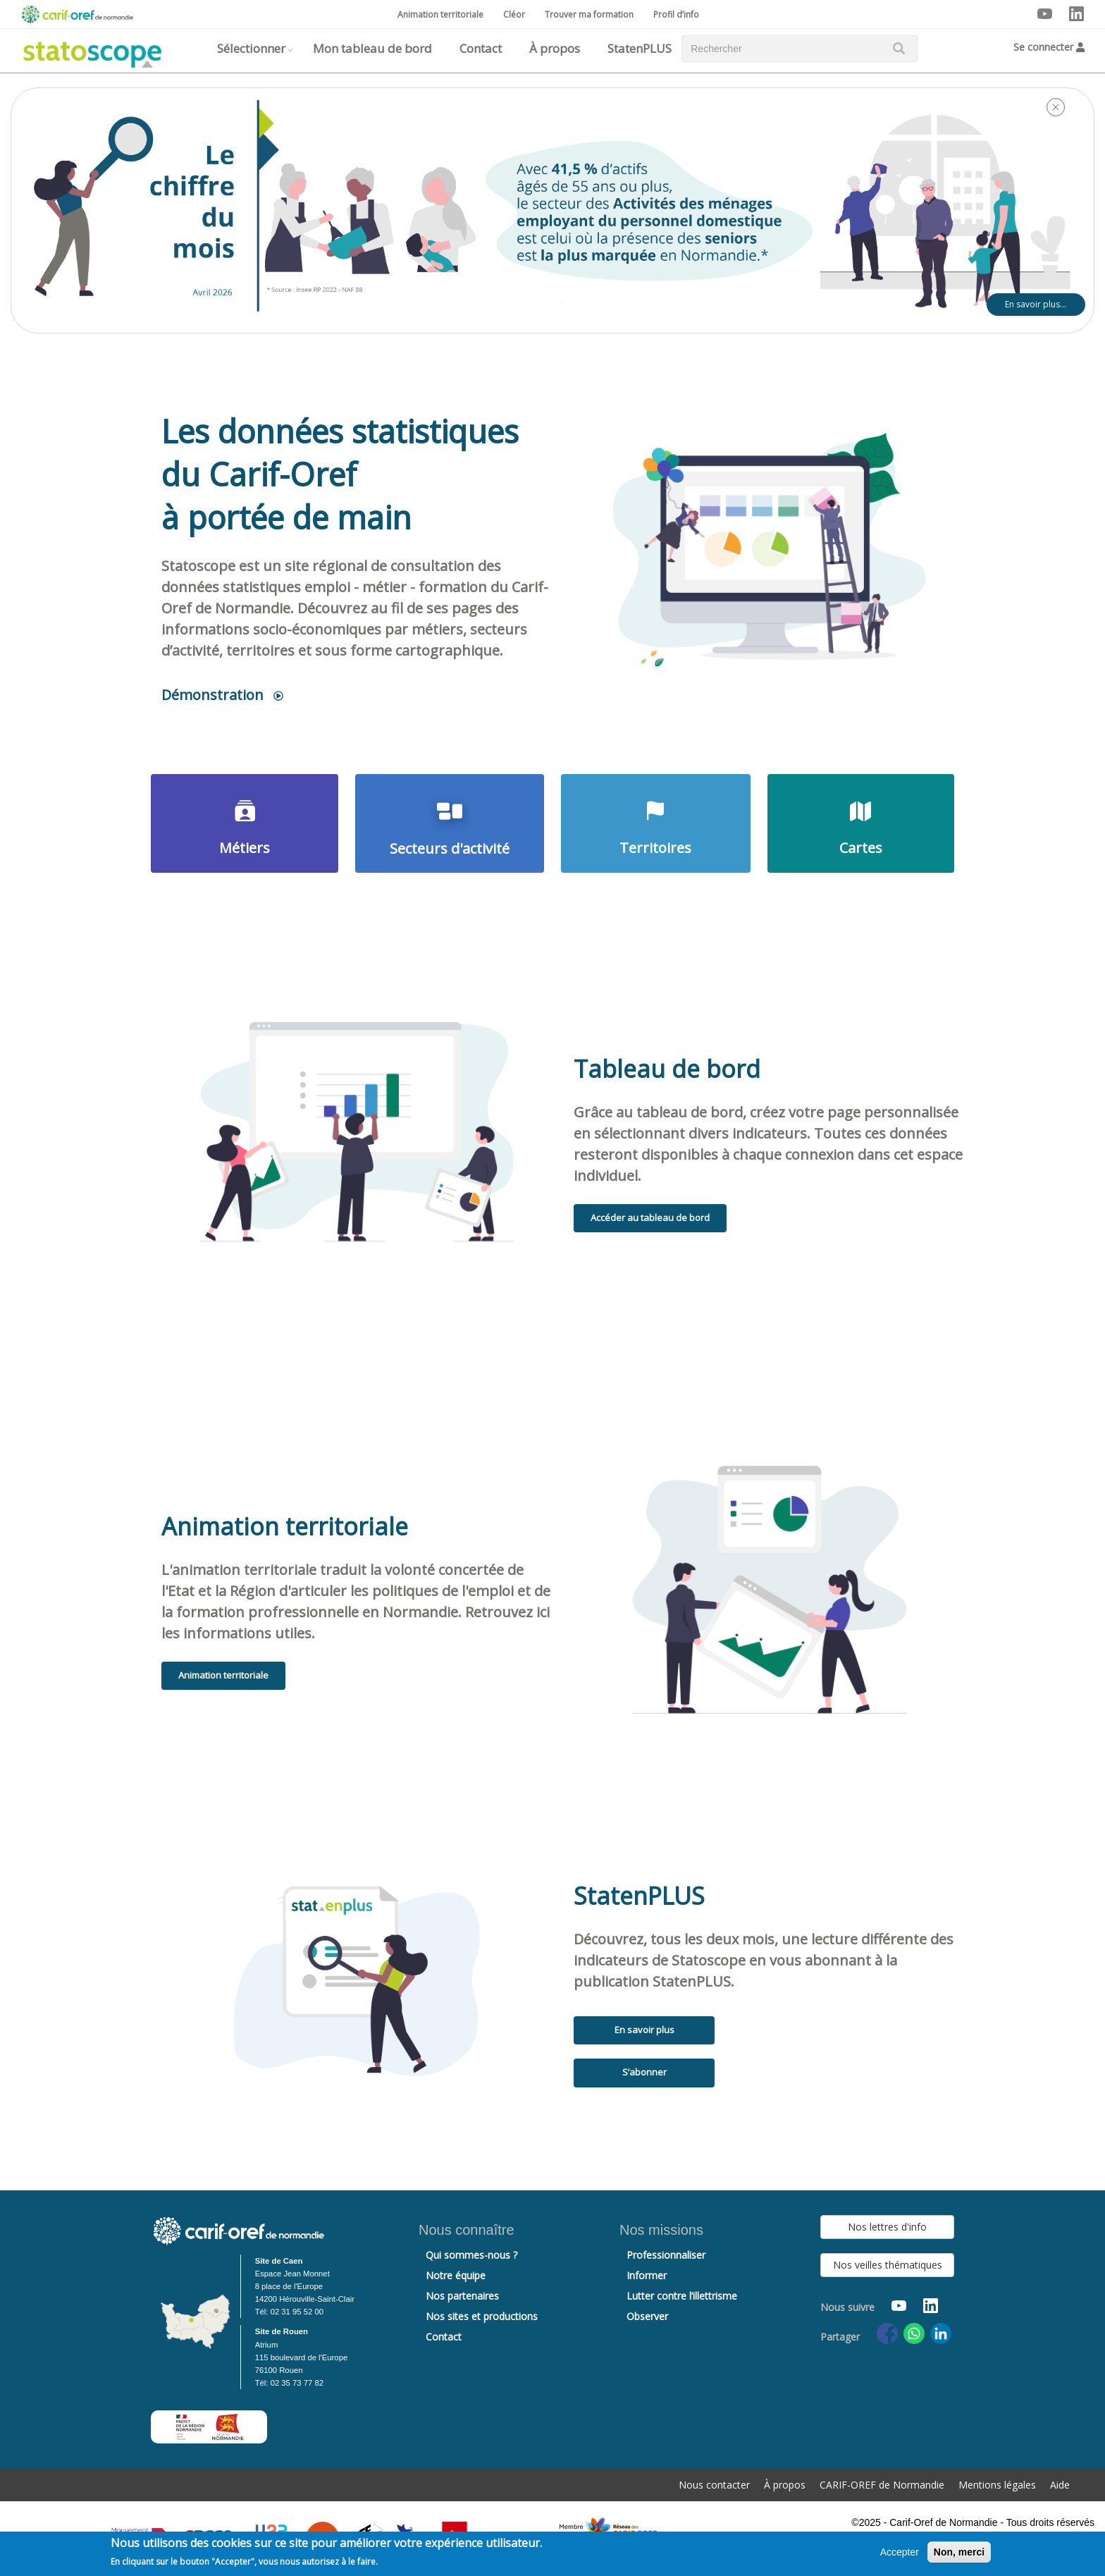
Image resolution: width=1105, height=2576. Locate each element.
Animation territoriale (440, 14)
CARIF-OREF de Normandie (882, 2484)
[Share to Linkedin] (940, 2333)
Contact (480, 48)
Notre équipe (456, 2275)
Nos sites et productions (482, 2316)
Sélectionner (251, 48)
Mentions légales (997, 2484)
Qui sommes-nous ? (471, 2255)
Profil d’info (676, 14)
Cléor (514, 14)
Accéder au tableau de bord (650, 1217)
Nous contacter (714, 2484)
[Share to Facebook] (887, 2333)
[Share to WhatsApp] (914, 2333)
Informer (646, 2275)
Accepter (899, 2554)
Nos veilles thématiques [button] (887, 2264)
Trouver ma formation (589, 14)
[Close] (1056, 107)
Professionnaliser (665, 2255)
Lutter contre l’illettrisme (681, 2295)
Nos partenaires (462, 2295)
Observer (647, 2316)
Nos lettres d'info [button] (887, 2226)
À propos (554, 48)
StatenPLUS (639, 48)
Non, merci (959, 2554)
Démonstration (212, 694)
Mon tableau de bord (372, 48)
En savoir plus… (1035, 304)
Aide (1060, 2484)
